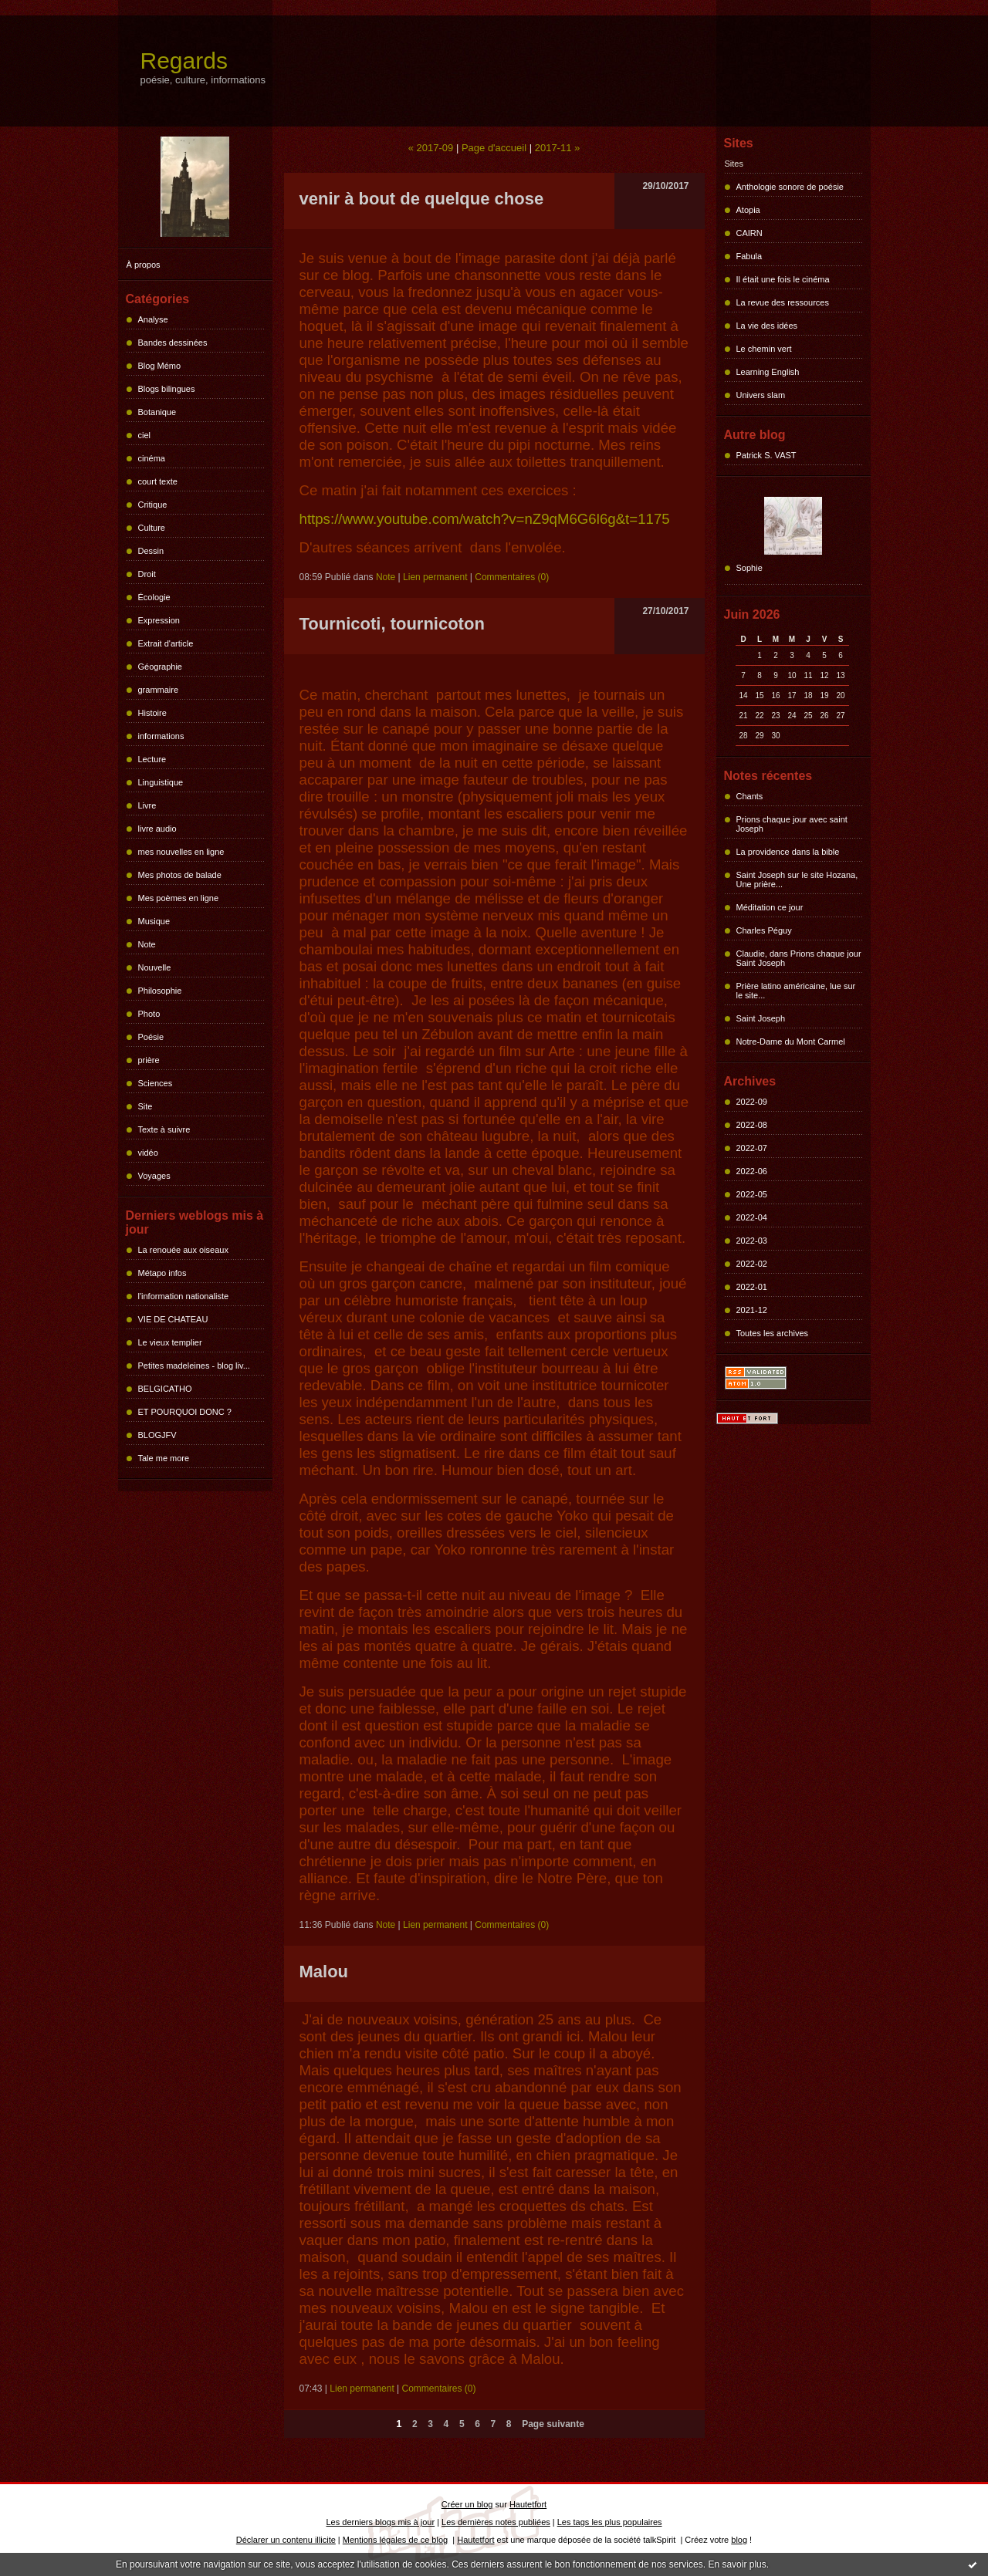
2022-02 (751, 1263)
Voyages (154, 1175)
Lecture (152, 759)
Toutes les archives (772, 1333)
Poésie (151, 1037)
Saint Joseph (761, 1018)
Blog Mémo (159, 365)
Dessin (151, 550)
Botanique (157, 412)
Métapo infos (162, 1273)
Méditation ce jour (770, 907)
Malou (324, 1971)
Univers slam (761, 395)
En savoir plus (737, 2564)
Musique (154, 921)
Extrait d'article (166, 643)
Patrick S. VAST (766, 455)
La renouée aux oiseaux (183, 1249)
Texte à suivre (164, 1129)
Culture (151, 527)
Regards (184, 60)
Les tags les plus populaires (609, 2522)
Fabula (749, 256)
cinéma (151, 458)
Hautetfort (527, 2504)
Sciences (155, 1083)
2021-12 (751, 1310)
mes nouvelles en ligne (181, 851)
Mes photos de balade (180, 874)
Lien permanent (435, 577)
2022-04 (751, 1217)
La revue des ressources (782, 302)
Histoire (152, 712)
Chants (749, 796)
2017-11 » (557, 148)
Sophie (749, 567)
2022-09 (751, 1101)
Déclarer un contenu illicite (286, 2539)
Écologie (154, 597)
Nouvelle (154, 967)
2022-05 (751, 1194)
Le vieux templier (170, 1342)
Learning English (768, 371)
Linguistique (161, 782)
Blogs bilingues (166, 388)
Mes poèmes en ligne (178, 898)
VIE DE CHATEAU (173, 1319)
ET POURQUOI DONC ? (185, 1411)
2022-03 (751, 1240)
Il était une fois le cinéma (783, 279)
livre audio (157, 828)
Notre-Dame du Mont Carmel (790, 1041)
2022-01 (751, 1286)
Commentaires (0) (512, 577)
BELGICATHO (165, 1388)
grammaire (158, 689)
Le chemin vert (764, 348)
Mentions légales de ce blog (395, 2539)
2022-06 (751, 1171)
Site (145, 1106)
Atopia (748, 209)
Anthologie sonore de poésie (790, 186)
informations (161, 736)
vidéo (148, 1152)
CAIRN (749, 233)
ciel (144, 435)
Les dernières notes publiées (496, 2522)
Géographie (160, 666)
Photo (149, 1013)
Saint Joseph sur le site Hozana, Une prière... (797, 879)
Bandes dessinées (173, 342)
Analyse (153, 319)
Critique (152, 504)
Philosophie (160, 990)
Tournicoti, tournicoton (392, 623)
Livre (147, 805)
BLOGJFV (157, 1435)
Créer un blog (467, 2504)
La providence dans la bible (788, 851)
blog (739, 2539)
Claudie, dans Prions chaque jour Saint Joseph (798, 958)
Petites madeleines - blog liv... (194, 1365)
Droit (147, 574)
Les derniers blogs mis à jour (381, 2522)
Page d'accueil (494, 148)
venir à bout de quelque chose (421, 198)
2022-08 (751, 1124)
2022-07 (751, 1148)
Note (147, 944)
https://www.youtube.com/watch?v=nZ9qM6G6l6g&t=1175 (484, 519)
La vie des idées (767, 325)
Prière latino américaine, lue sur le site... (796, 990)
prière (149, 1060)
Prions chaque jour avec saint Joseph (792, 824)
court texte (158, 481)
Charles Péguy (764, 930)
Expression (159, 620)
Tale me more (164, 1458)
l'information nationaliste (183, 1296)
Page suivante (553, 2424)
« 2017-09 (431, 148)
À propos (144, 264)
